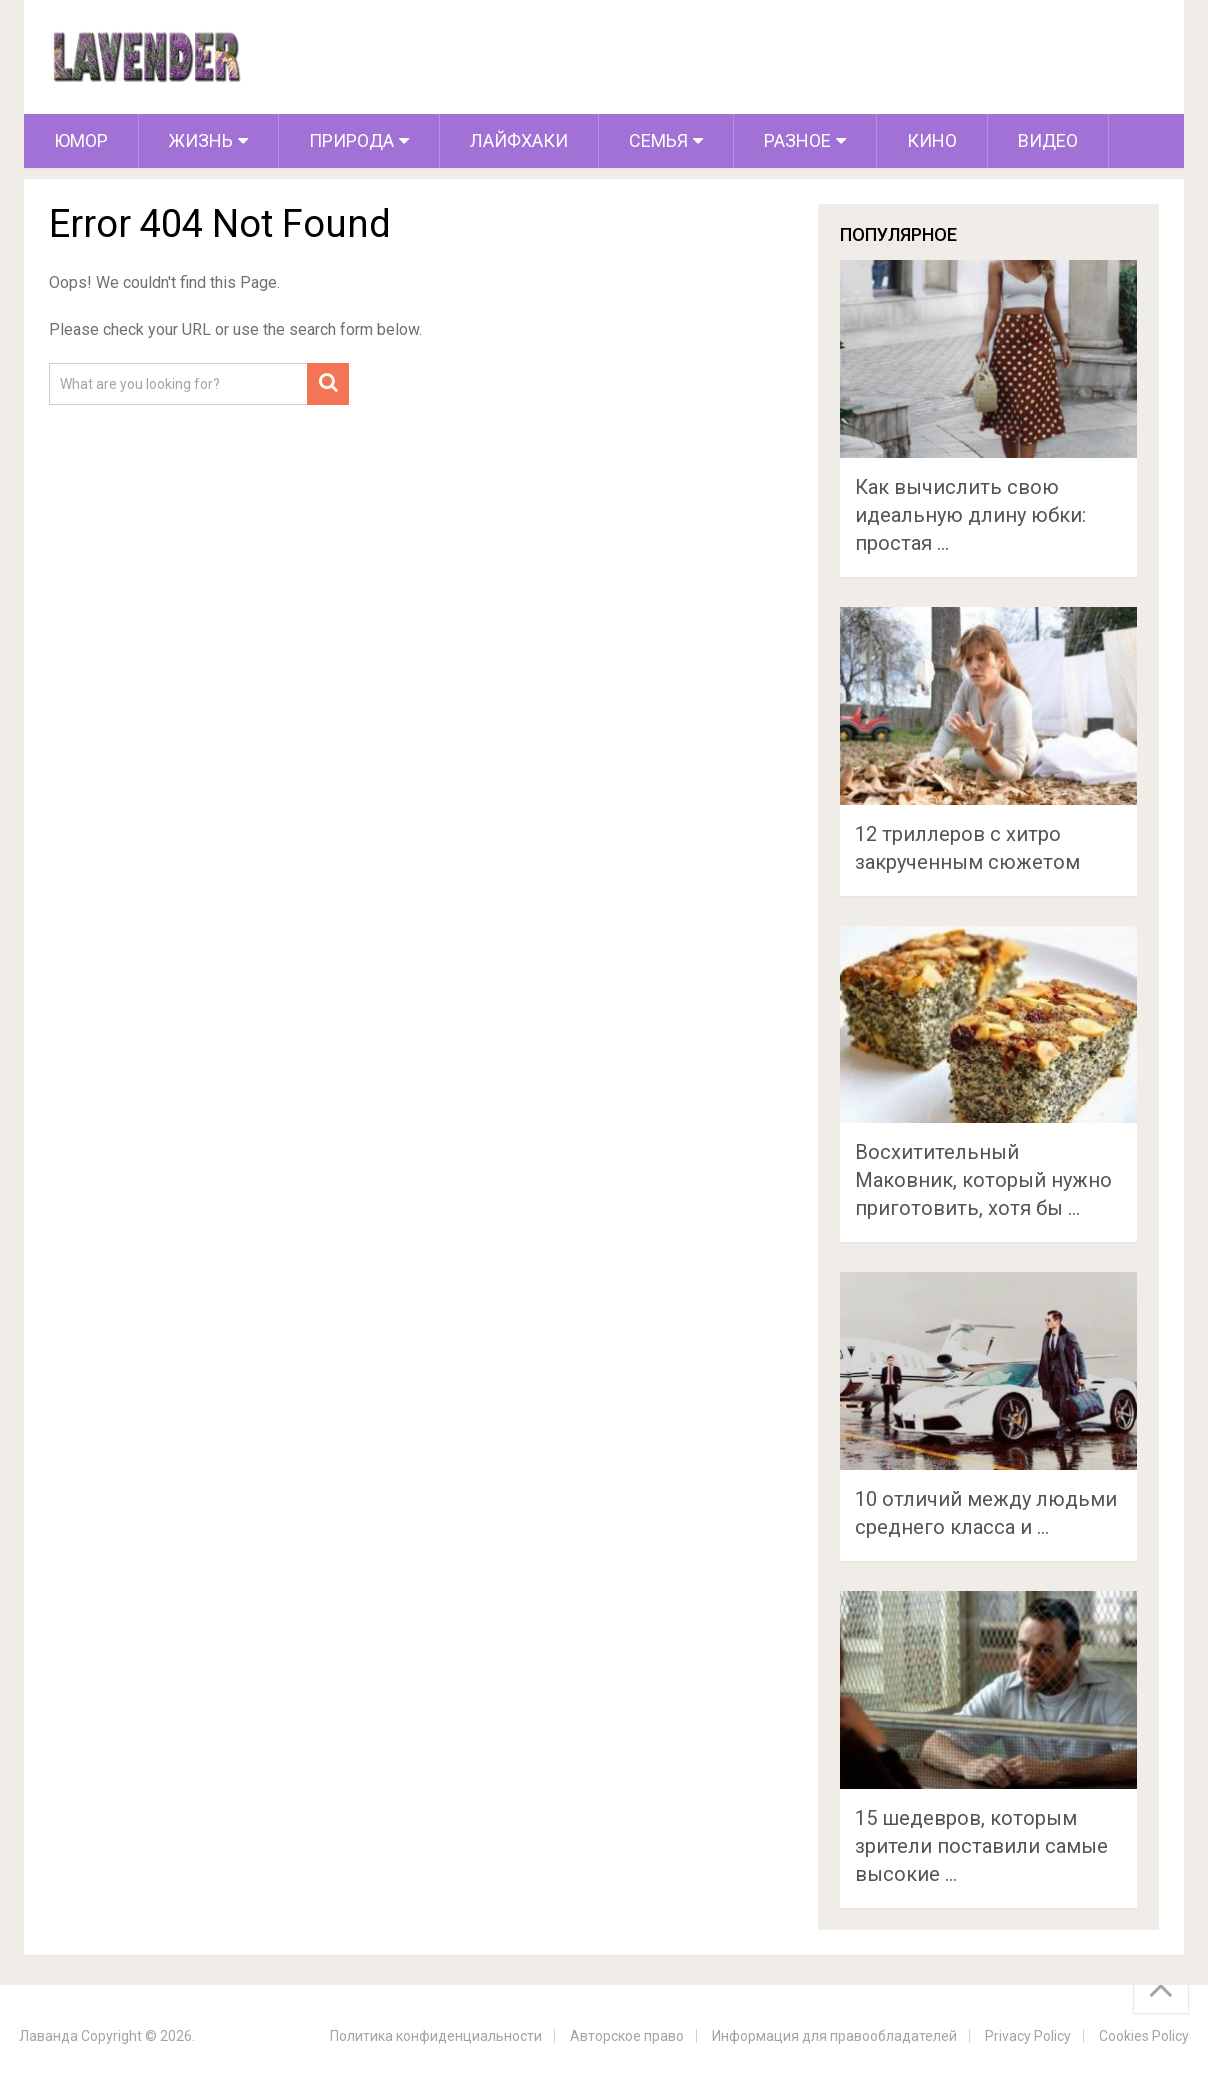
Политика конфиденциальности (436, 2036)
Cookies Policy (1144, 2036)
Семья (658, 140)
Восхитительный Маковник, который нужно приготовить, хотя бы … (983, 1180)
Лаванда (48, 2036)
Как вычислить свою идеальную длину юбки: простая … (970, 515)
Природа (351, 140)
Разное (797, 140)
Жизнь (201, 140)
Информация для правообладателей (834, 2036)
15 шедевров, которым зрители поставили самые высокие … (981, 1846)
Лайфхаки (519, 140)
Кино (932, 140)
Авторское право (627, 2036)
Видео (1048, 140)
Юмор (81, 140)
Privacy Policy (1028, 2036)
